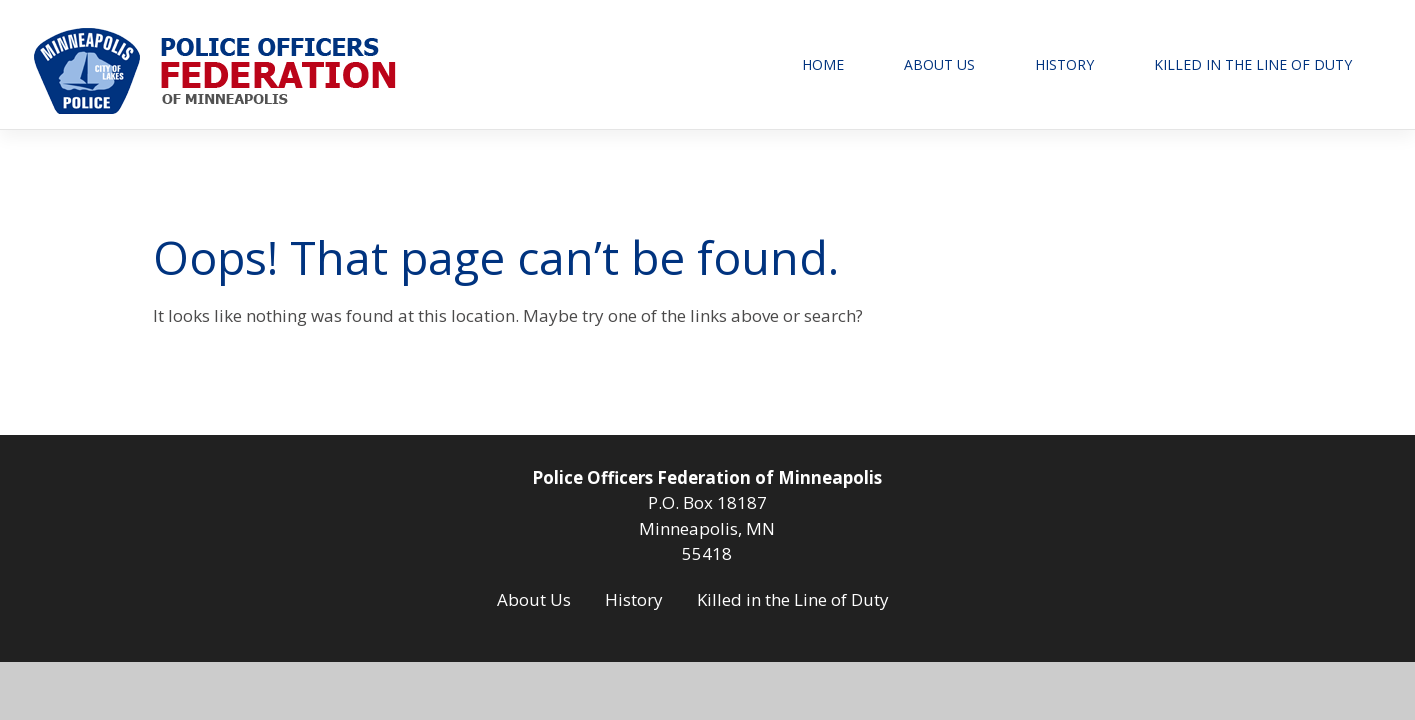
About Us (939, 64)
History (1064, 64)
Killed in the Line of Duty (1253, 64)
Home (823, 64)
